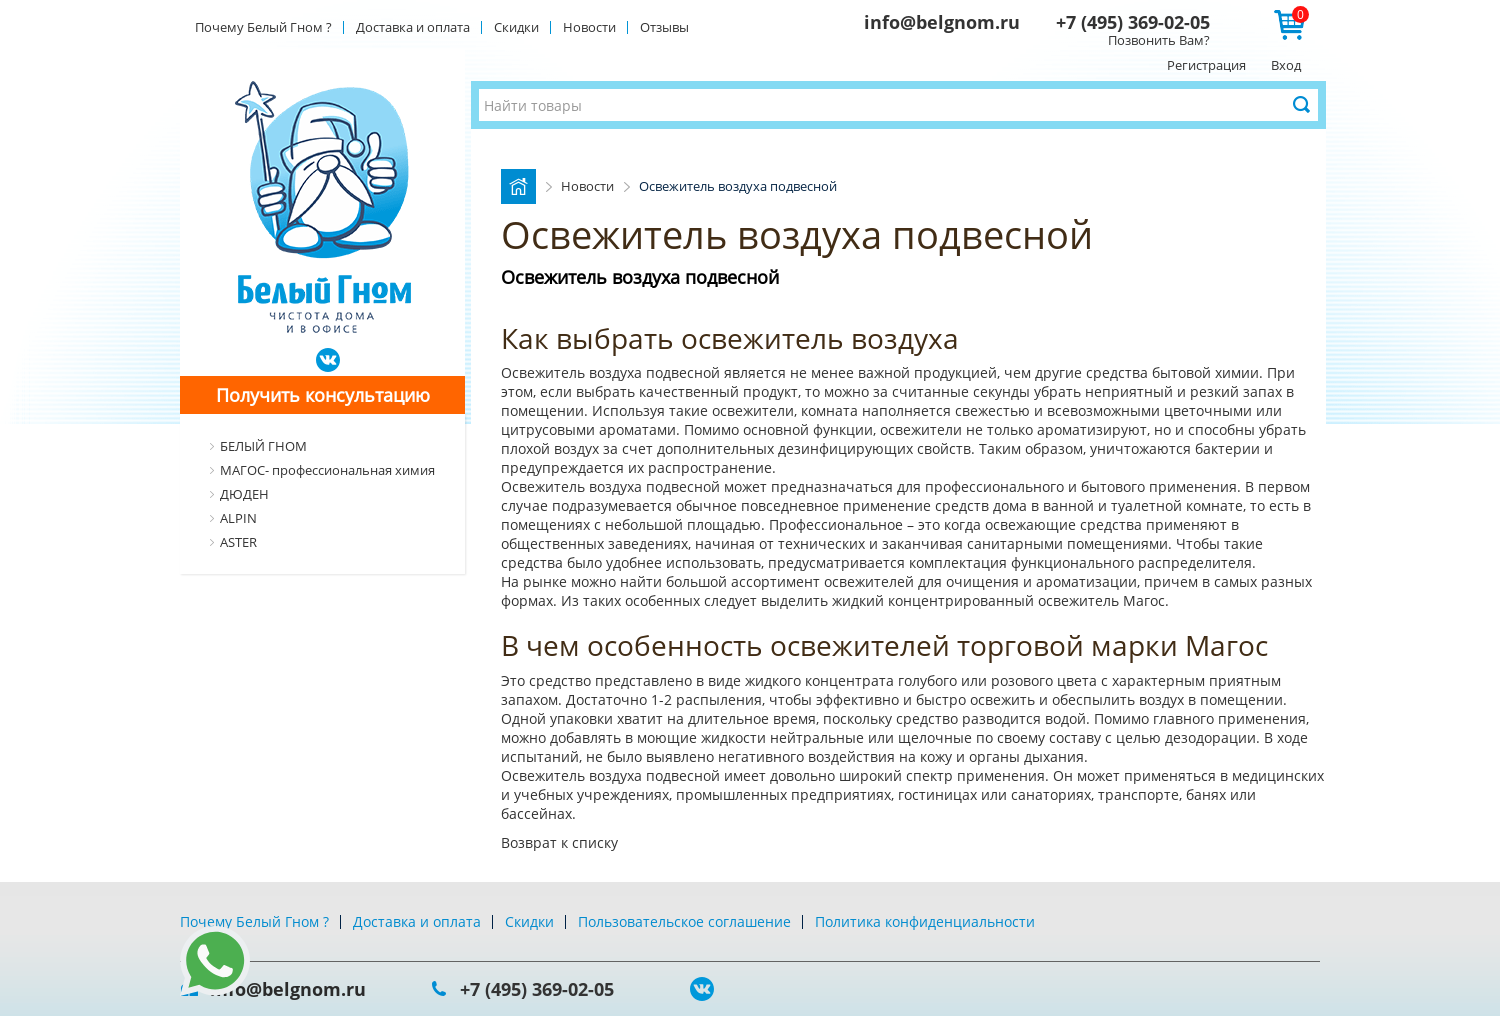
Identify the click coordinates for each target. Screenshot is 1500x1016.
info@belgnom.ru (942, 22)
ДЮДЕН (244, 494)
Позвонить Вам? (1159, 40)
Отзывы (664, 27)
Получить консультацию (323, 395)
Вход (1286, 65)
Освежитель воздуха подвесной (612, 372)
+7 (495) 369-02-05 (1133, 22)
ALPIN (238, 518)
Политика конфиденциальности (925, 921)
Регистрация (1206, 65)
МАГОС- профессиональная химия (327, 470)
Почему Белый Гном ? (263, 27)
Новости (589, 27)
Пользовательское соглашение (684, 921)
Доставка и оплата (413, 27)
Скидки (516, 27)
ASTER (238, 542)
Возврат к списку (559, 842)
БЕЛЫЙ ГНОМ (263, 446)
